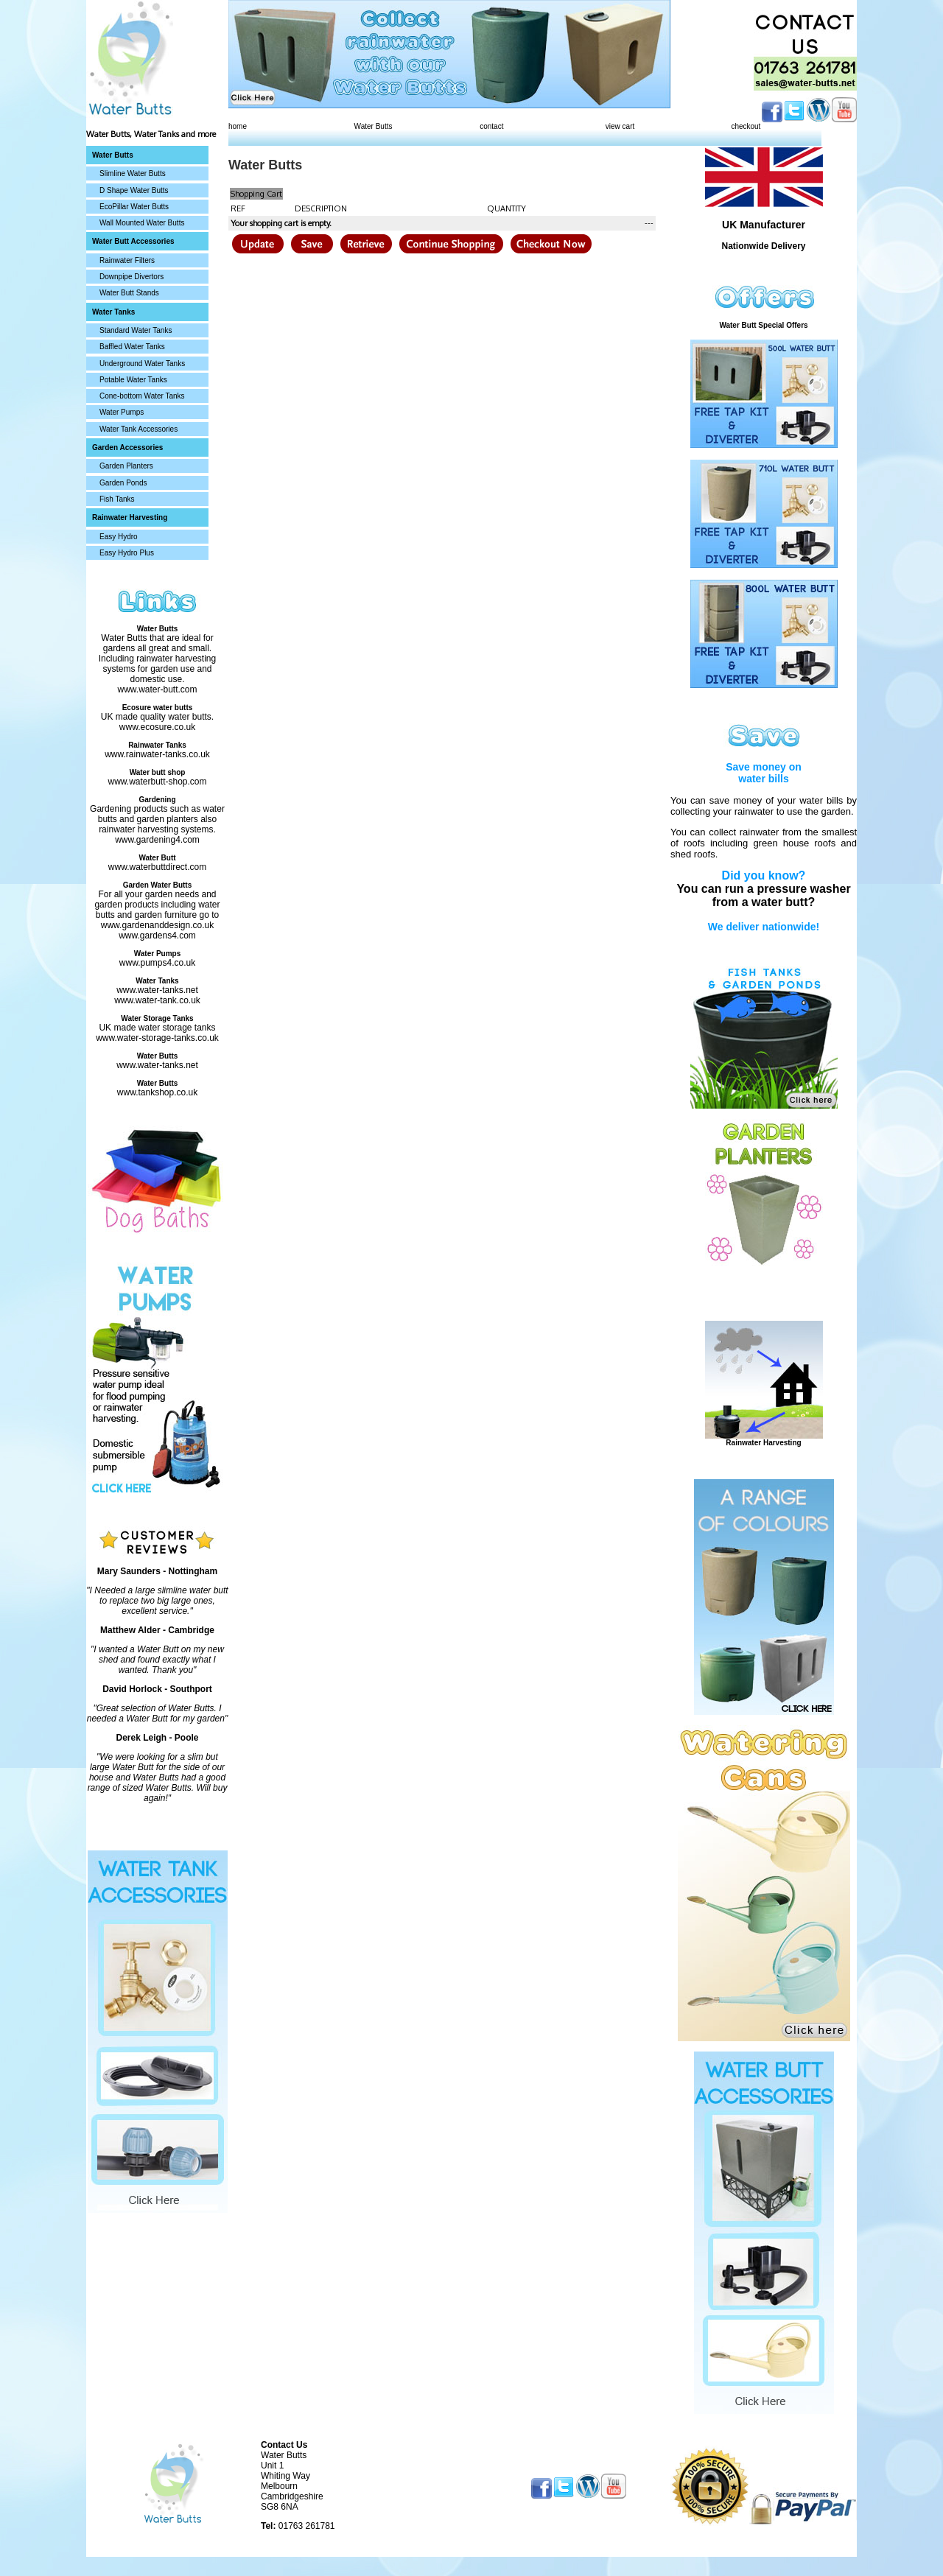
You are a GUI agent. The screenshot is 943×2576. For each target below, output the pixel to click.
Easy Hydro (118, 537)
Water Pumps (121, 412)
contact (491, 126)
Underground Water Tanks (142, 363)
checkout (745, 126)
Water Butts (373, 126)
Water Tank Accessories (138, 429)
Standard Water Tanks (135, 330)
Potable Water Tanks (133, 380)
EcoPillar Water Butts (134, 207)
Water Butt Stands (129, 293)
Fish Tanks (117, 499)
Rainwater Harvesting (763, 1443)
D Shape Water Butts (134, 190)
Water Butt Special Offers (763, 325)
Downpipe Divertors (131, 277)
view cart (620, 126)
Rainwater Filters (127, 260)
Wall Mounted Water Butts (141, 223)
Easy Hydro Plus (126, 553)
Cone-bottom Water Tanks (142, 396)
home (237, 126)
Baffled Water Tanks (132, 347)
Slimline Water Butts (132, 173)
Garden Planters (126, 466)
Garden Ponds (123, 483)
